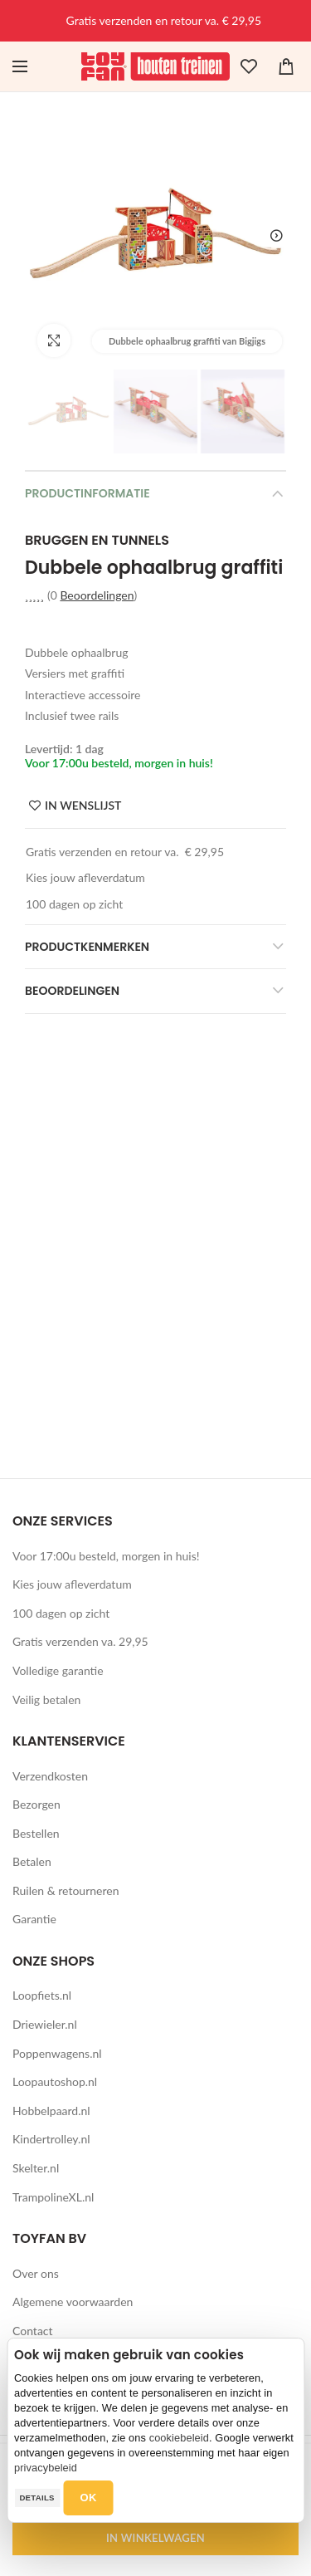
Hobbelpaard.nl (51, 2110)
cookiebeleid (179, 2438)
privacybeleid (45, 2467)
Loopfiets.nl (41, 1995)
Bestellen (36, 1833)
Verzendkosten (50, 1776)
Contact (32, 2331)
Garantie (34, 1919)
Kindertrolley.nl (51, 2139)
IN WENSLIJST (83, 805)
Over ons (35, 2273)
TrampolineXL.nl (53, 2197)
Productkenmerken (87, 946)
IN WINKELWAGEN (155, 2537)
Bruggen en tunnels (97, 540)
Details (36, 2497)
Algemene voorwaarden (72, 2301)
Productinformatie (87, 493)
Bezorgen (36, 1804)
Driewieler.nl (44, 2024)
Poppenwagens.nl (57, 2053)
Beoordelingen (97, 595)
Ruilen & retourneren (65, 1890)
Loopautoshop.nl (54, 2081)
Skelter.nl (35, 2168)
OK (88, 2497)
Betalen (31, 1861)
